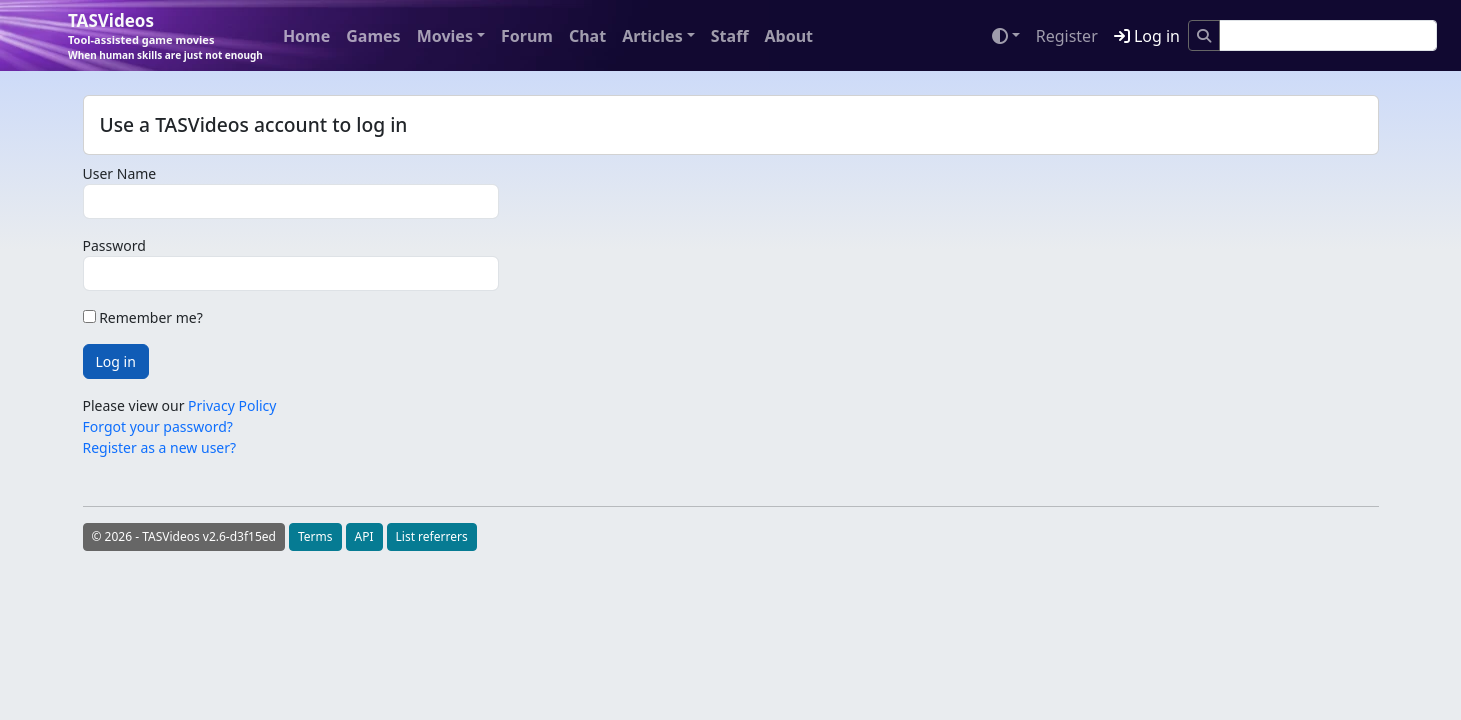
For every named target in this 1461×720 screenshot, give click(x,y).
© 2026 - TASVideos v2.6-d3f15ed (184, 536)
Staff (730, 36)
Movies (445, 36)
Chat (587, 36)
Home (306, 36)
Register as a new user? (160, 447)
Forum (527, 36)
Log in (1147, 36)
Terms (315, 536)
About (788, 36)
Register (1067, 36)
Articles (652, 36)
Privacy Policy (232, 405)
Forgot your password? (158, 426)
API (364, 536)
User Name (120, 173)
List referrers (432, 536)
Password (114, 245)
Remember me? (143, 317)
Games (373, 36)
